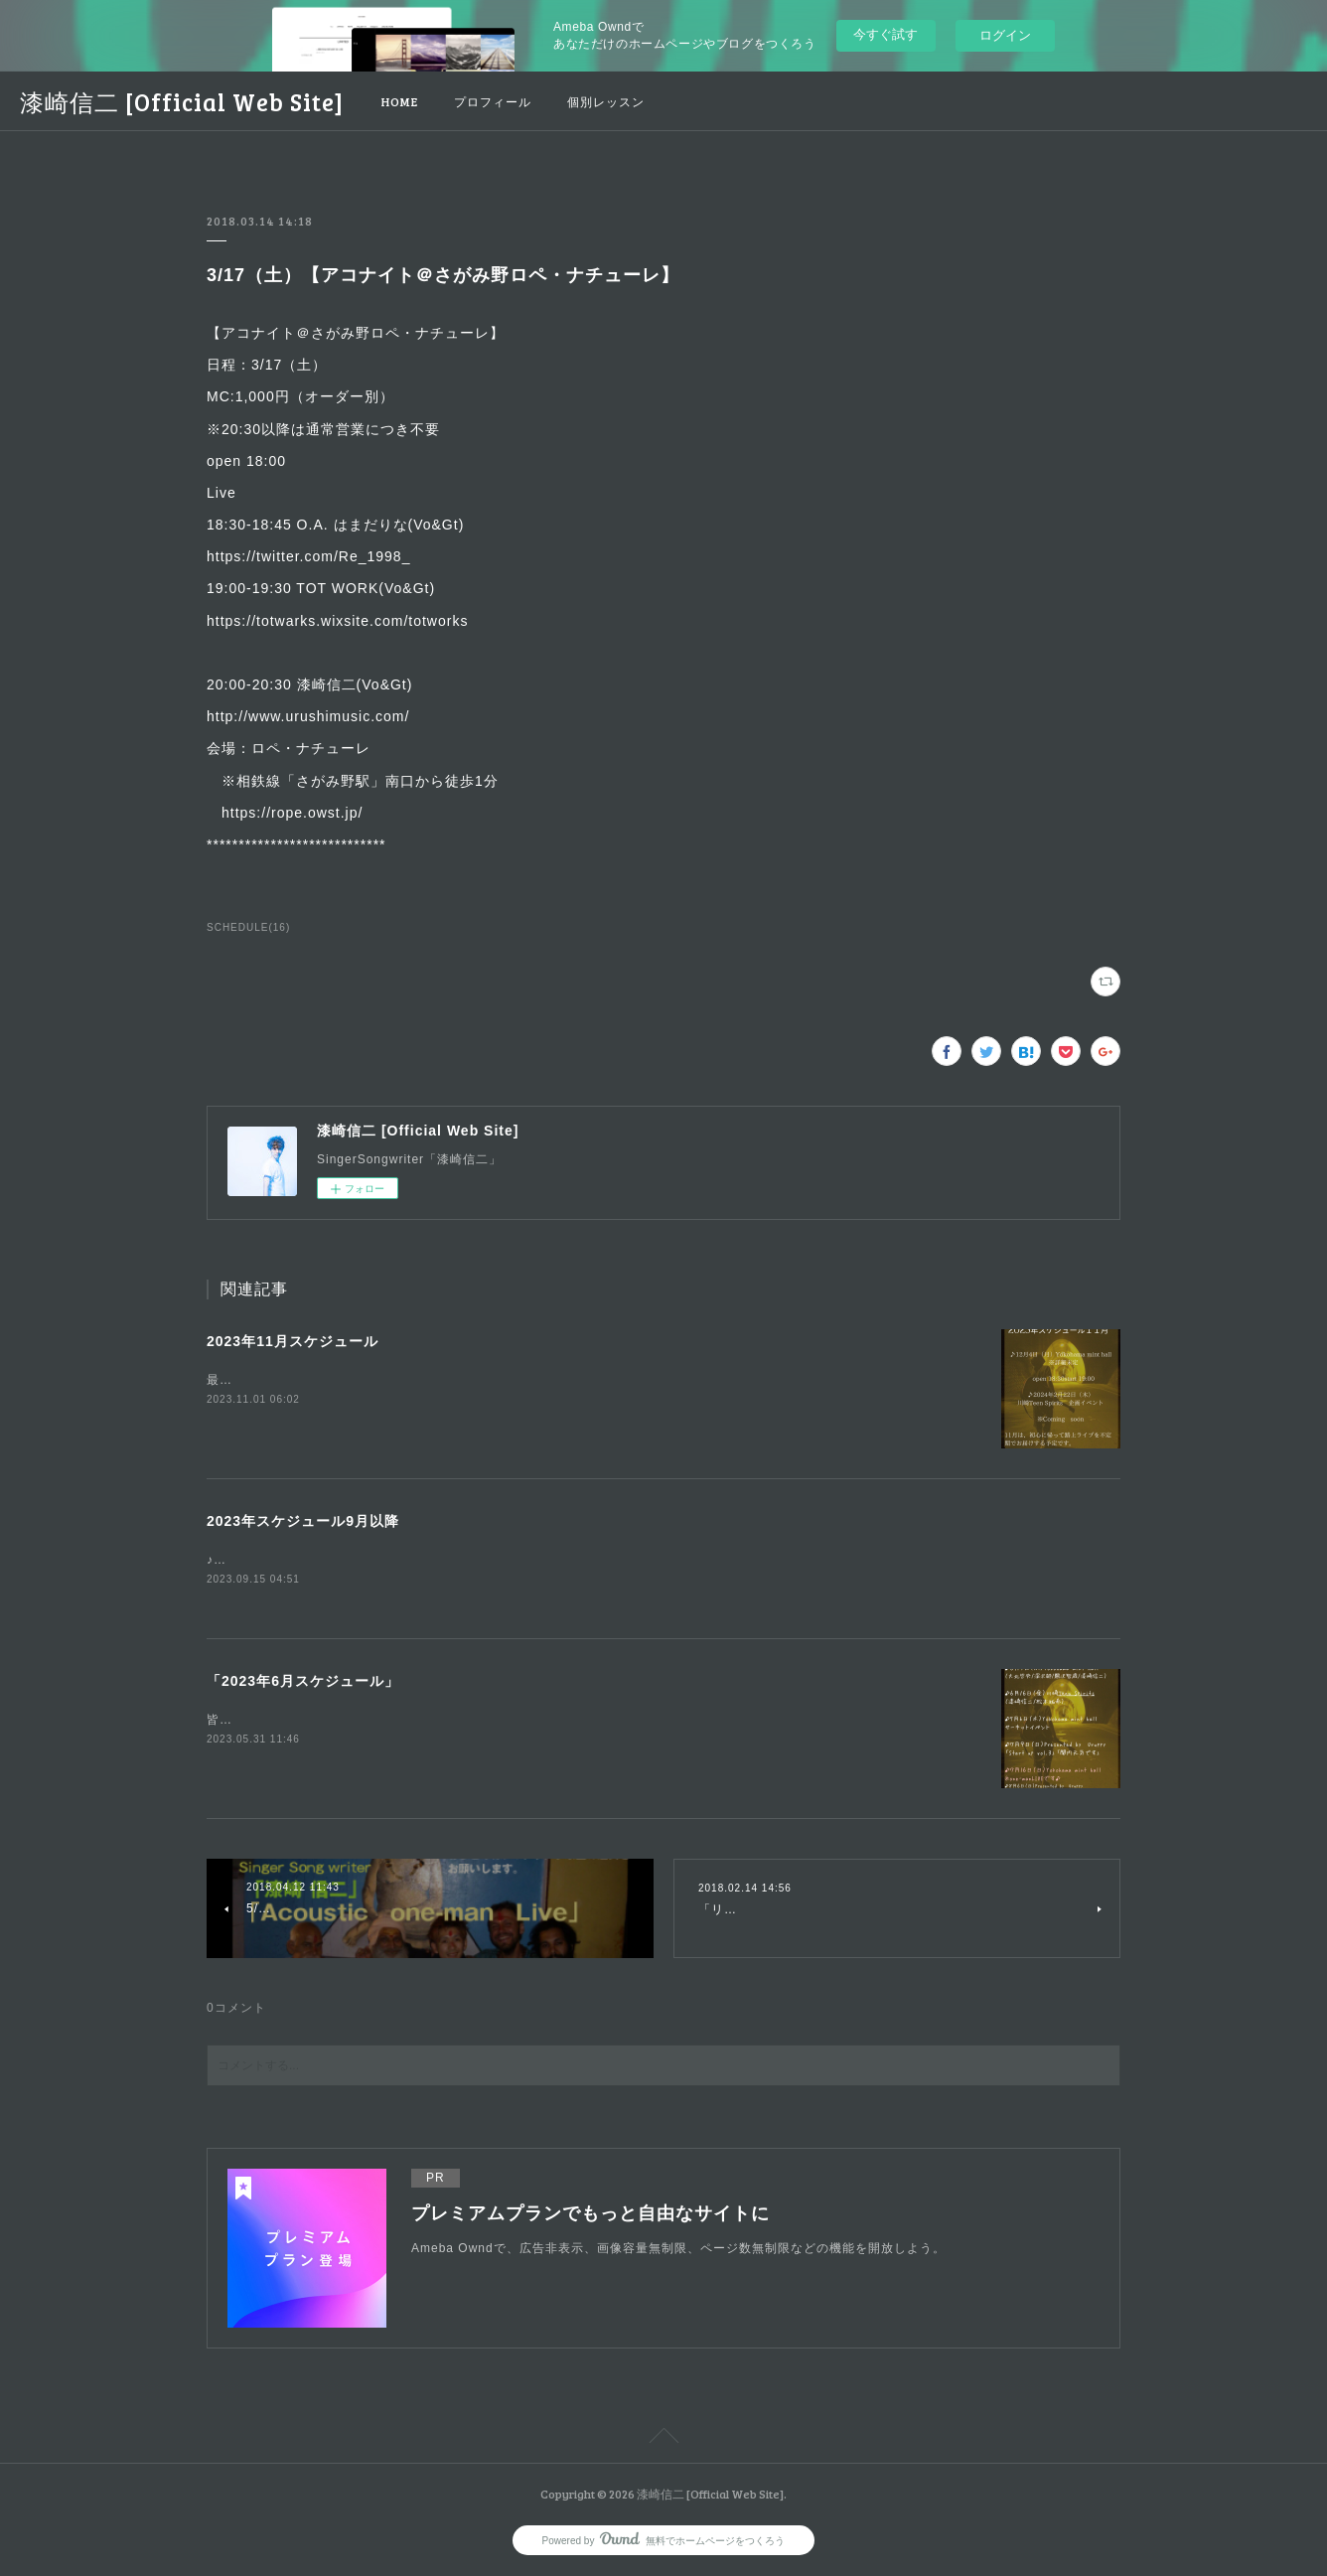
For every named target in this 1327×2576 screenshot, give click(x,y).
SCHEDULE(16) (248, 927)
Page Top (663, 2440)
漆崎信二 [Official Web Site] (182, 101)
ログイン (1005, 35)
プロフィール (492, 101)
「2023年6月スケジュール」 (303, 1683)
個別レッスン (606, 101)
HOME (399, 101)
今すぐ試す (885, 34)
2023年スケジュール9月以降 (303, 1521)
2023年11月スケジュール (292, 1341)
